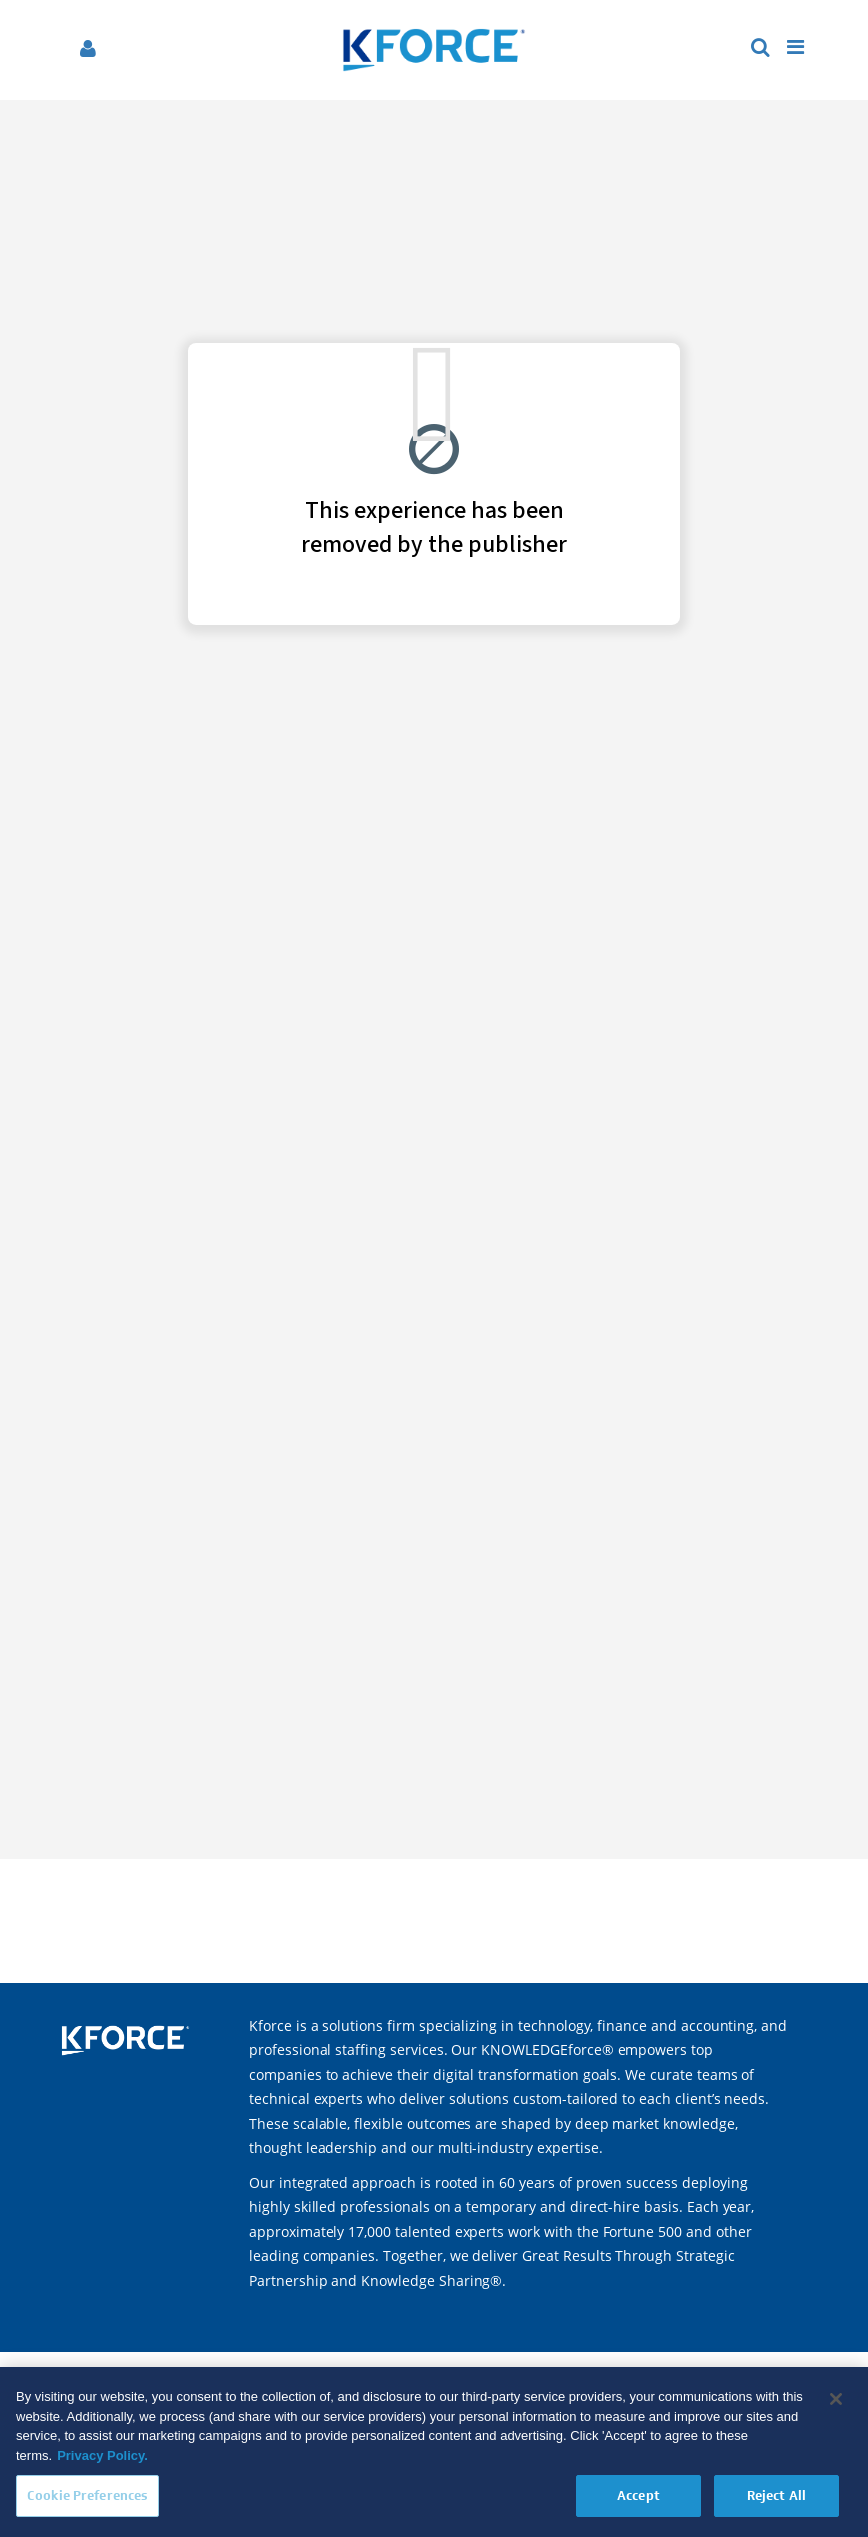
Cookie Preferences (87, 2495)
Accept (638, 2495)
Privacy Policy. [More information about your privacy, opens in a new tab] (102, 2455)
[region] (434, 2452)
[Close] (836, 2399)
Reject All (776, 2495)
